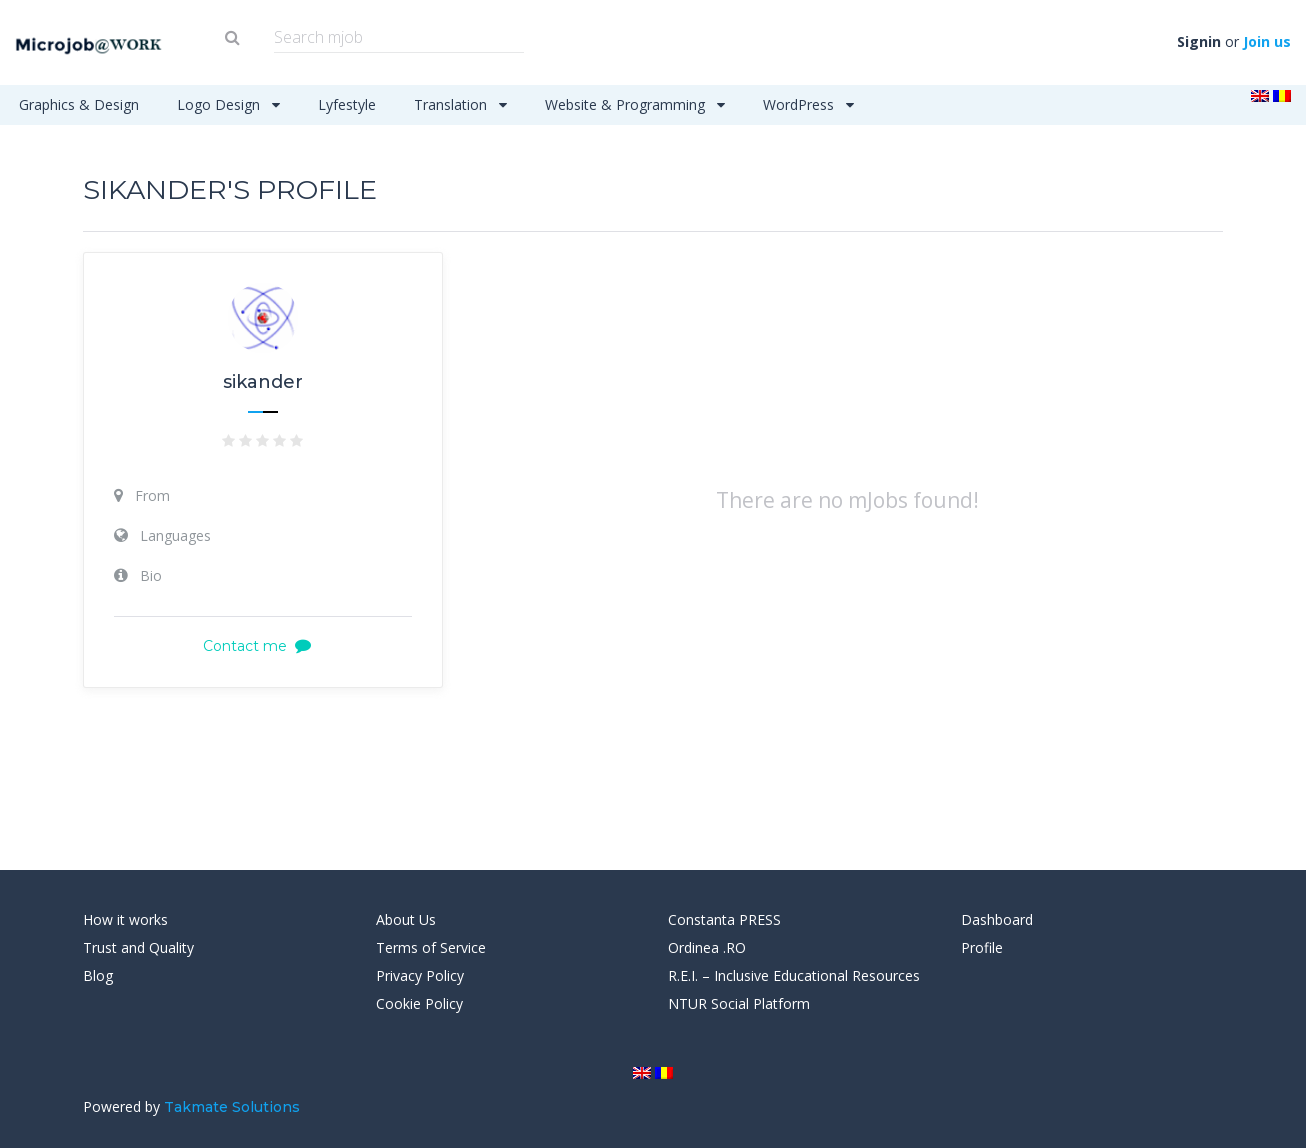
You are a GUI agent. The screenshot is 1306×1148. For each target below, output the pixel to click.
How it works (125, 919)
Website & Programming (635, 104)
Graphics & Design (79, 104)
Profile (982, 947)
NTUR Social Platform (739, 1003)
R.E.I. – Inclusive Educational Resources (794, 975)
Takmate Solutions (232, 1107)
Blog (98, 975)
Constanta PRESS (724, 919)
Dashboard (997, 919)
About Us (406, 919)
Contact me (263, 646)
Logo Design (228, 104)
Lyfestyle (347, 104)
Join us (1267, 41)
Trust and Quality (138, 947)
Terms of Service (431, 947)
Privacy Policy (420, 975)
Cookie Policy (419, 1003)
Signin (1199, 41)
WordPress (808, 104)
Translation (460, 104)
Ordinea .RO (707, 947)
